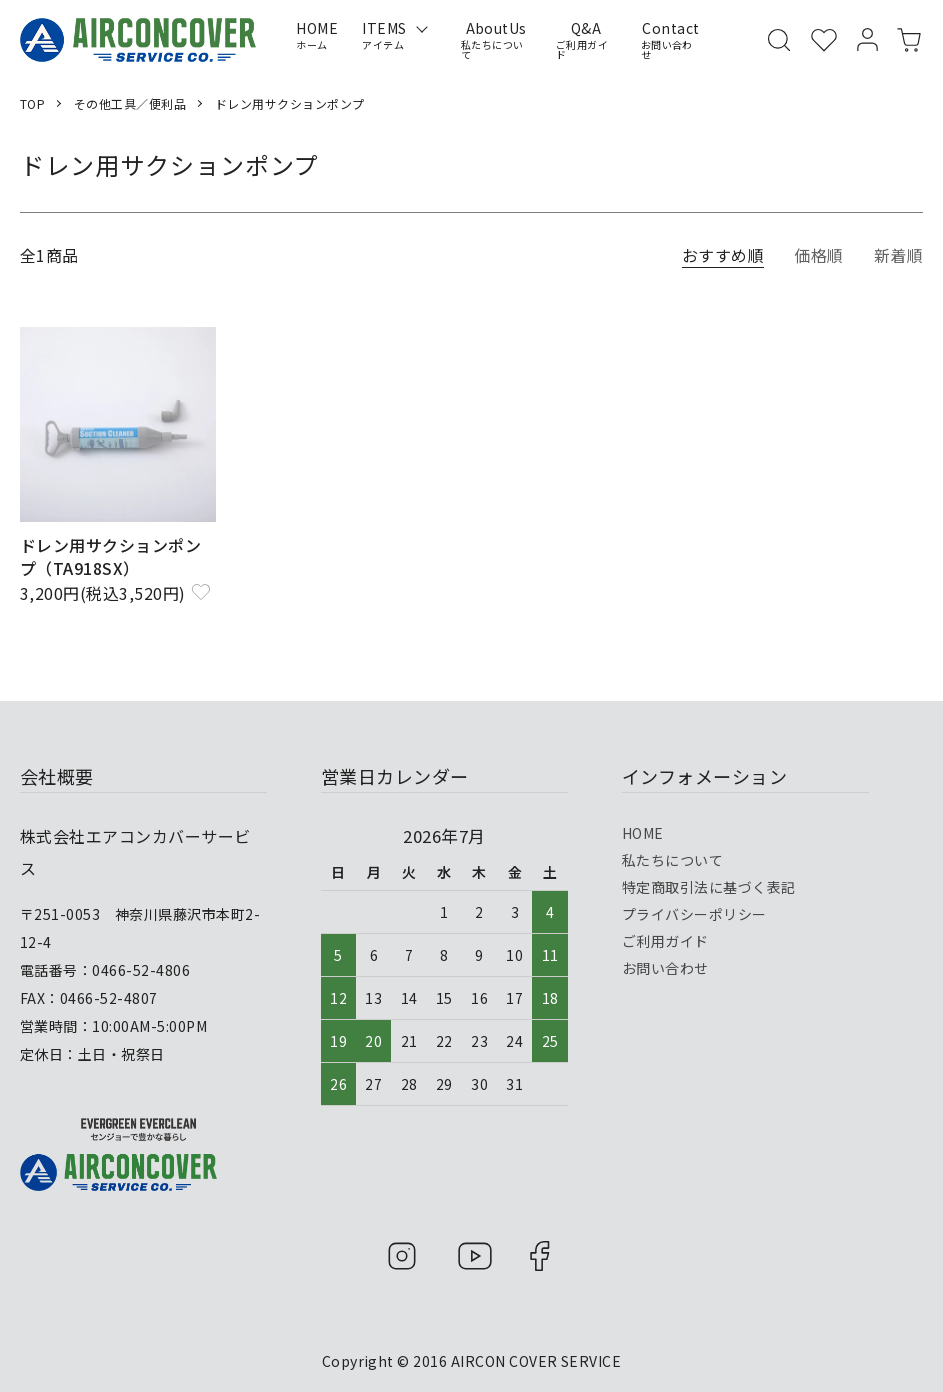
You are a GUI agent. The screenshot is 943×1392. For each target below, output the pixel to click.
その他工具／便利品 (130, 103)
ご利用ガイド (665, 941)
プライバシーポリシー (694, 914)
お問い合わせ (665, 968)
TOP (32, 103)
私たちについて (672, 860)
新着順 (898, 255)
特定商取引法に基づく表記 (709, 887)
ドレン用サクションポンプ (290, 103)
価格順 (818, 255)
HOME (643, 833)
